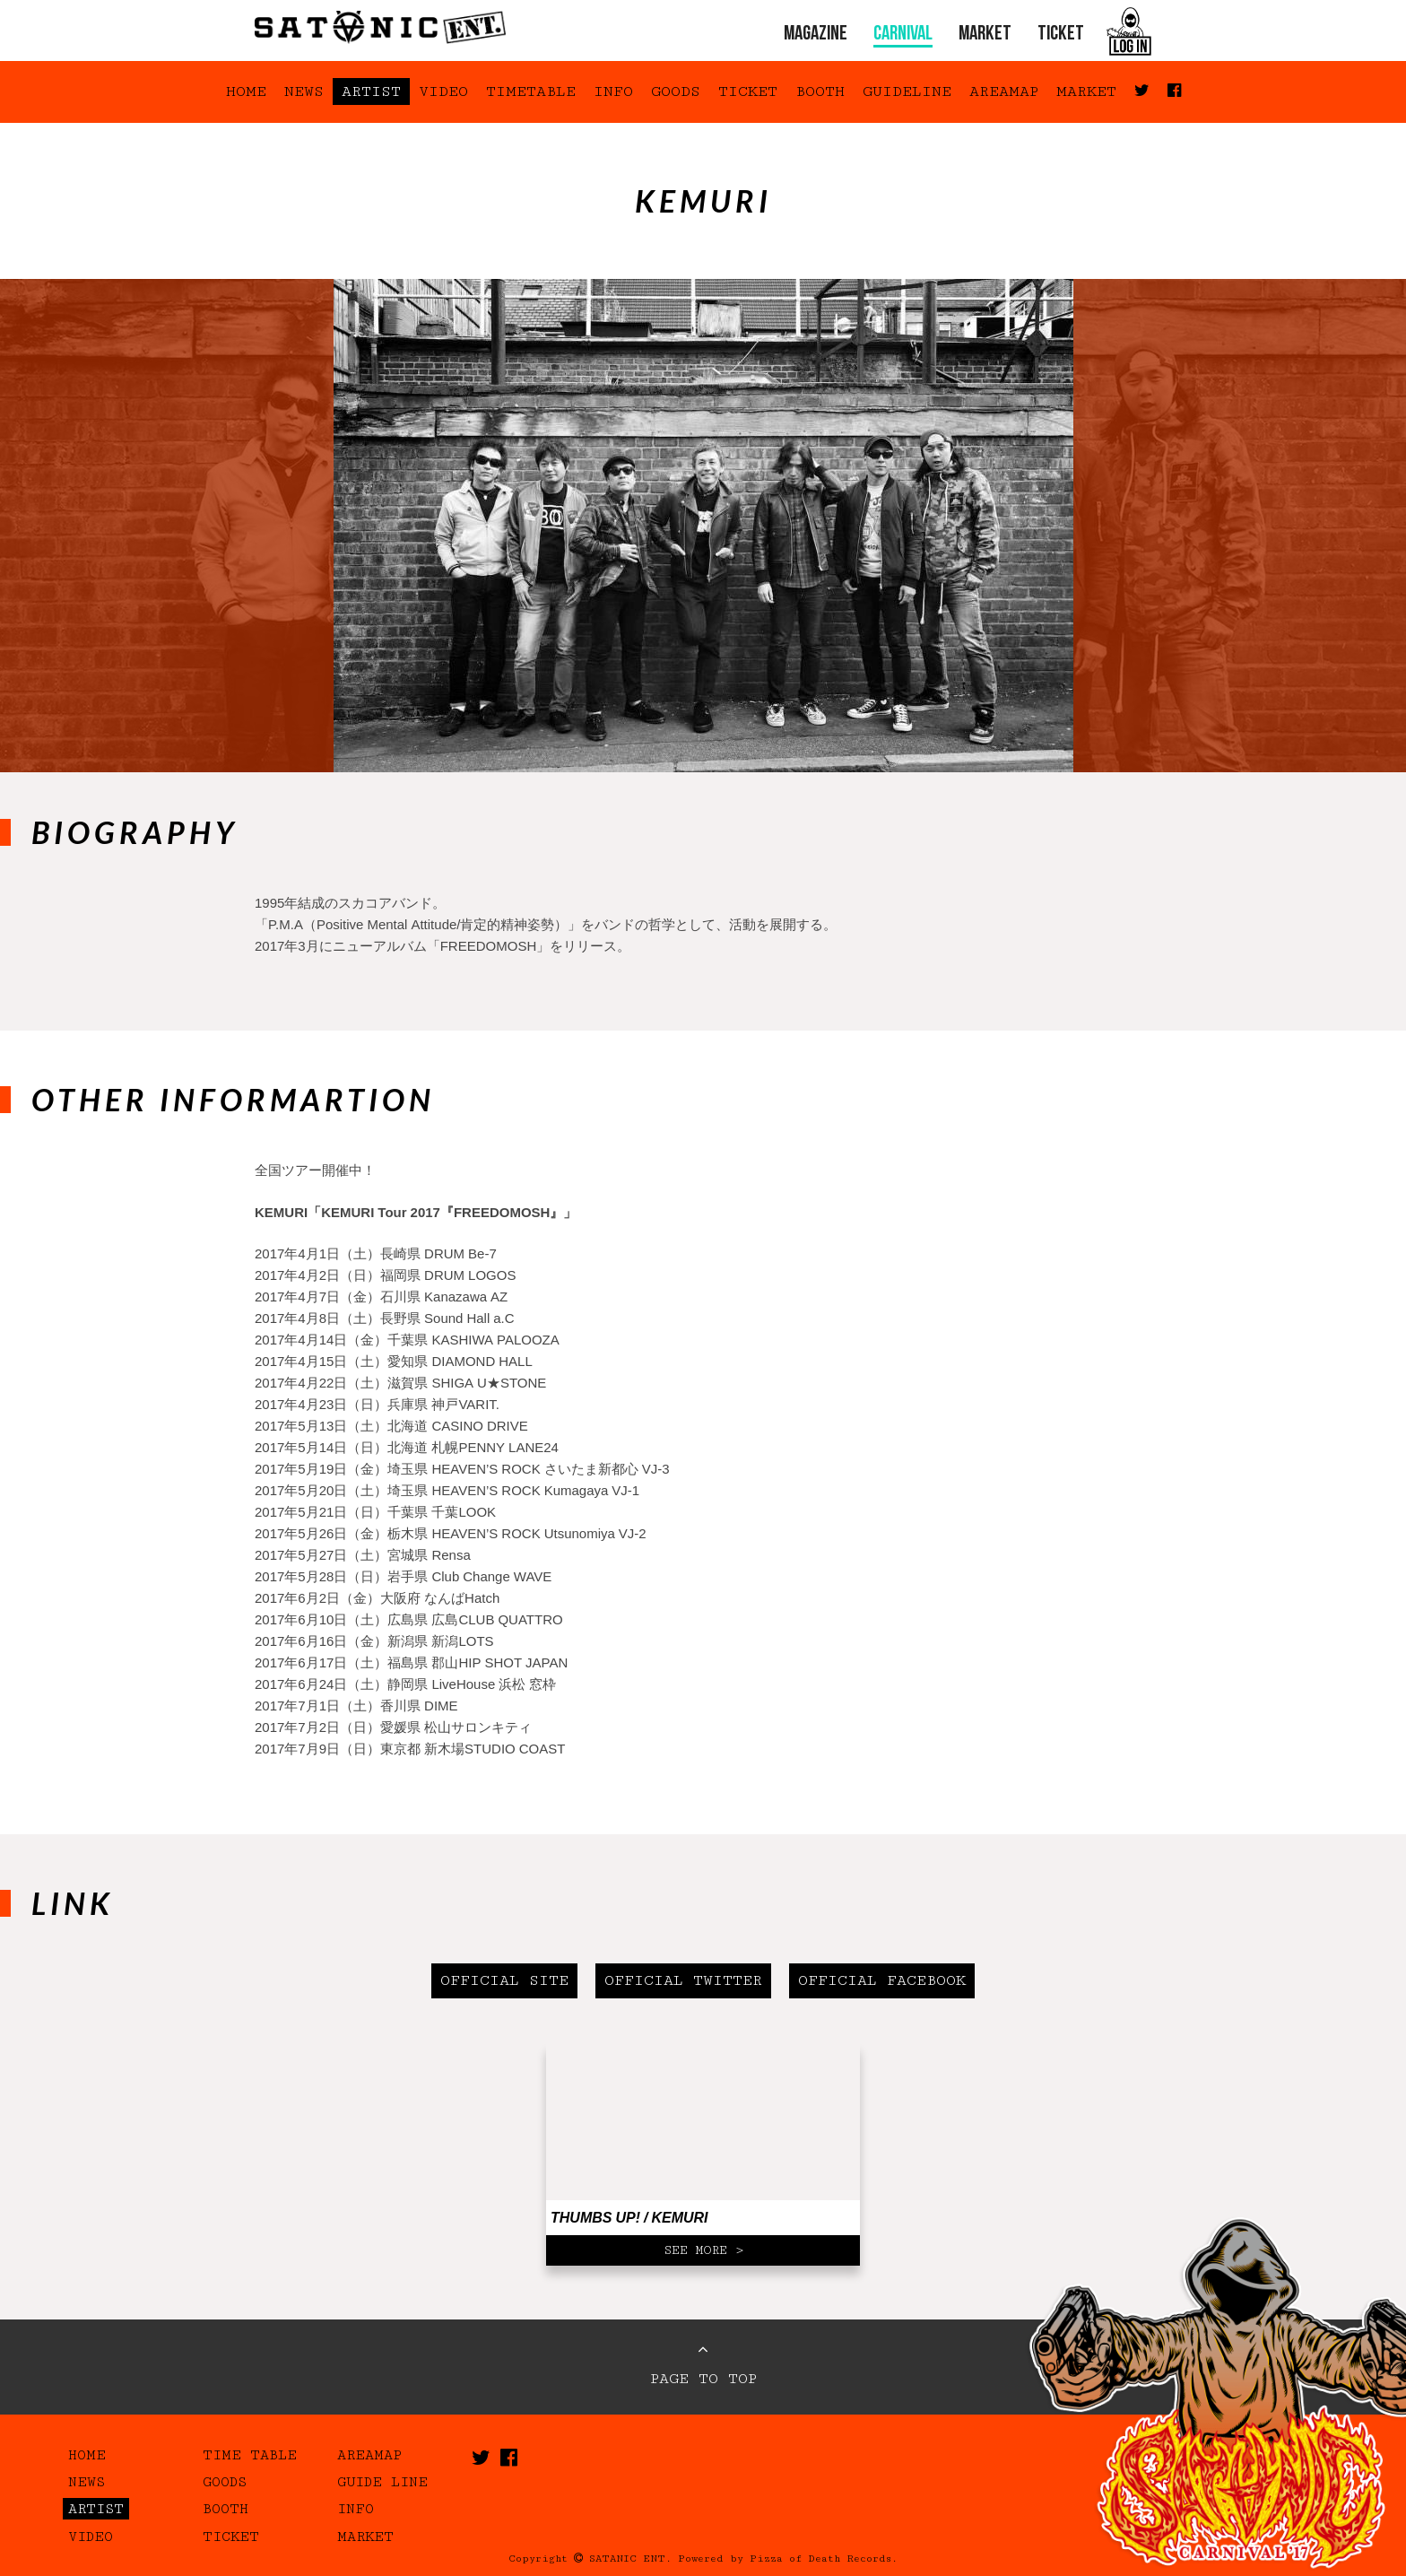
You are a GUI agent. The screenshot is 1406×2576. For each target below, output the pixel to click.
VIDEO (443, 91)
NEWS (304, 91)
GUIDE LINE (382, 2482)
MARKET (985, 34)
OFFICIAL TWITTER (683, 1980)
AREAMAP (1003, 91)
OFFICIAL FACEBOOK (882, 1980)
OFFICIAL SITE (504, 1980)
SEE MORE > (703, 2250)
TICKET (1060, 34)
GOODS (675, 91)
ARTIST (371, 91)
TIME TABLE (250, 2455)
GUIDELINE (907, 91)
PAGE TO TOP (703, 2364)
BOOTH (820, 91)
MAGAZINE (815, 34)
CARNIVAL (903, 34)
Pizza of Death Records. (824, 2558)
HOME (246, 91)
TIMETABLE (531, 91)
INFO (613, 91)
